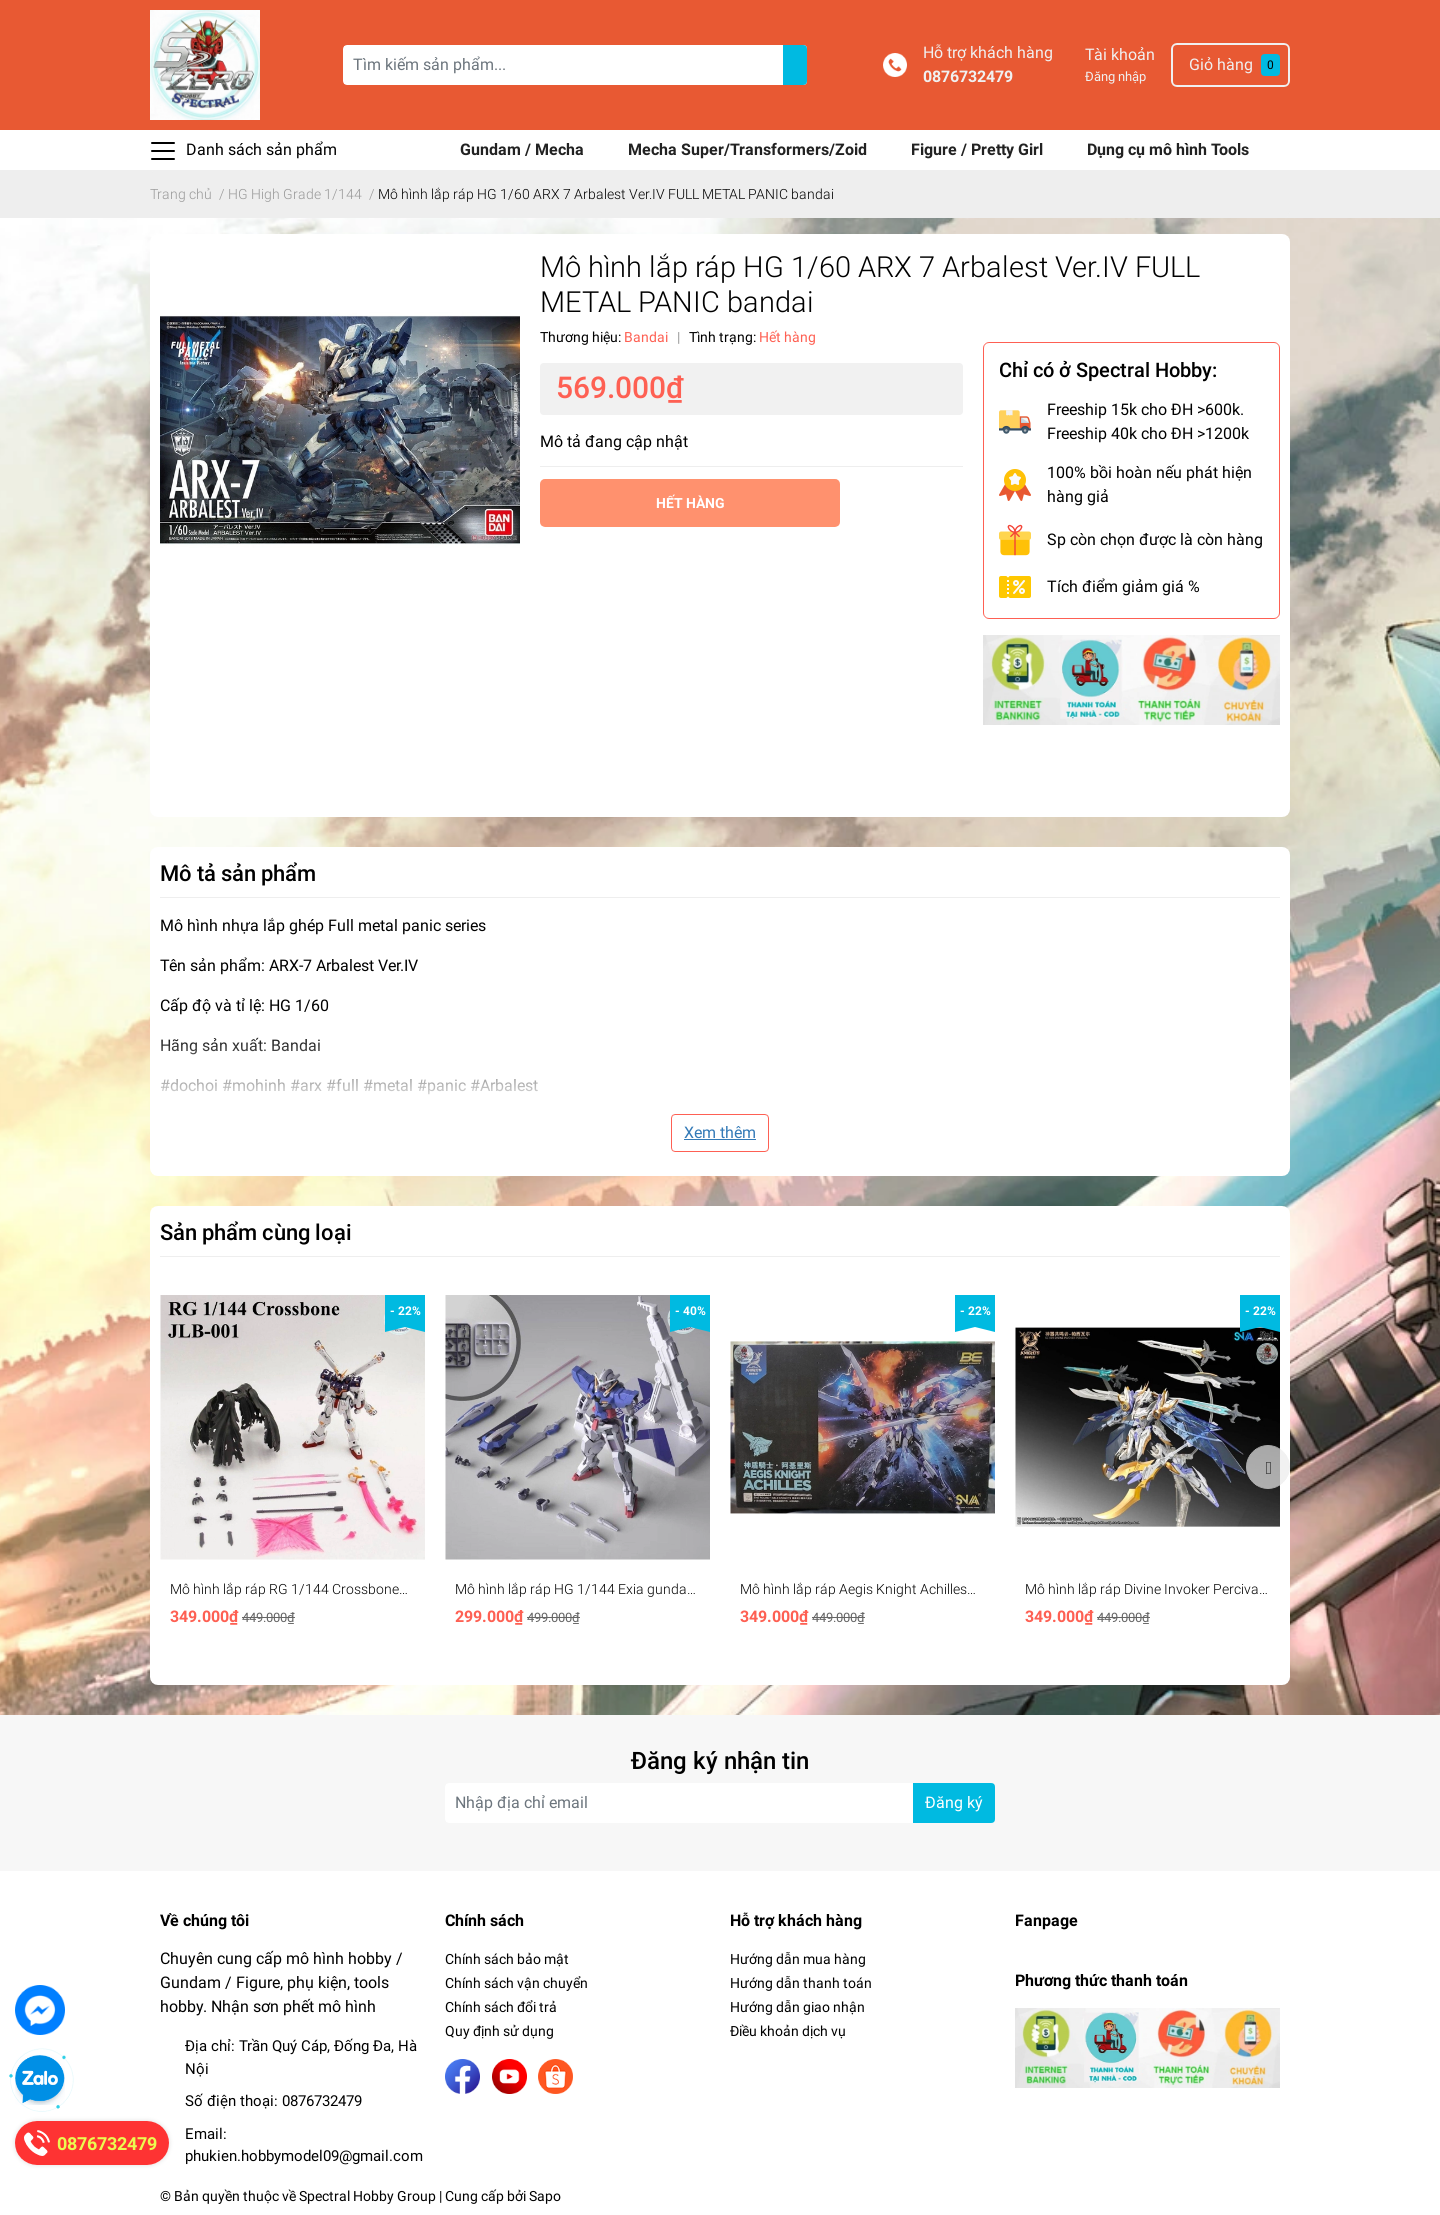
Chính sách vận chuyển (516, 1983)
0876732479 (968, 76)
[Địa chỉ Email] (720, 1803)
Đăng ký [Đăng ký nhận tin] (954, 1802)
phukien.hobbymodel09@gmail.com (304, 2156)
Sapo (545, 2196)
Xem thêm (720, 1132)
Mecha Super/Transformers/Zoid (749, 149)
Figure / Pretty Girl (979, 149)
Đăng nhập (1115, 76)
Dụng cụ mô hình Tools (1168, 149)
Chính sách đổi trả (501, 2007)
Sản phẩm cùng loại (256, 1232)
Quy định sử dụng (499, 2031)
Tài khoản (1120, 54)
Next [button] (1268, 1467)
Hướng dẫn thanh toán (801, 1983)
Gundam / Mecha (524, 149)
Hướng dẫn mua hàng (798, 1959)
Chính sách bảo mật (507, 1959)
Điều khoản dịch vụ (788, 2031)
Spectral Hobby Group (367, 2196)
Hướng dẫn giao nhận (797, 2007)
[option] (292, 1467)
